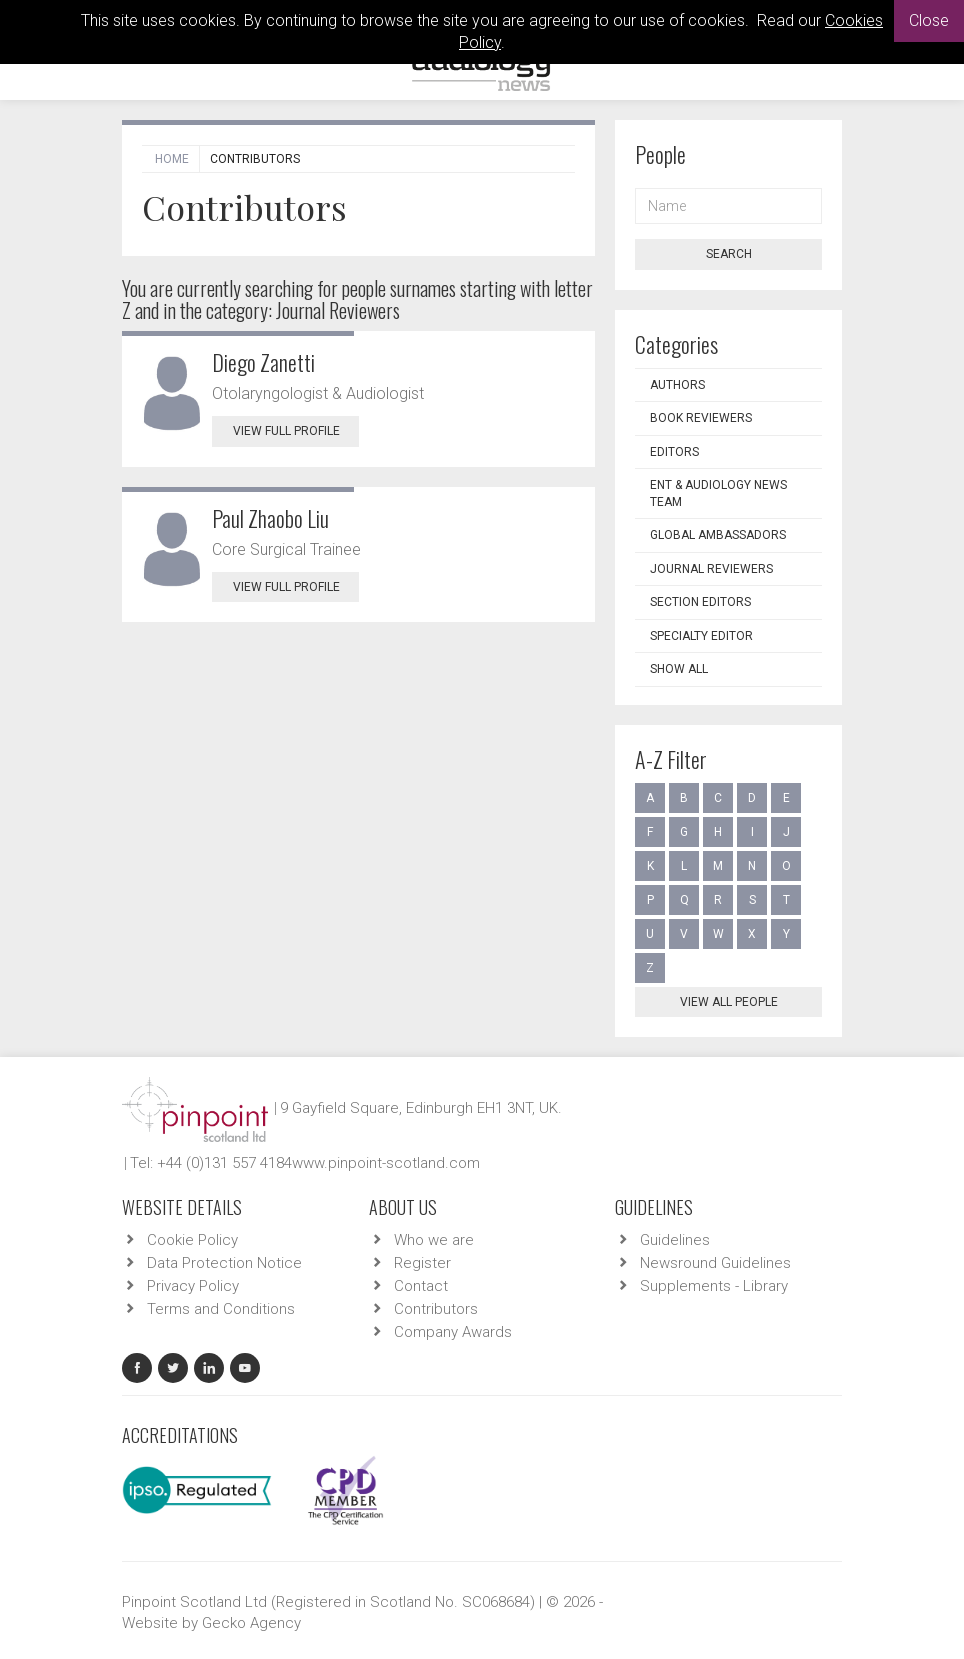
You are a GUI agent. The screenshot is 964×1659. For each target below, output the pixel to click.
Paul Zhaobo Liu (270, 518)
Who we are (434, 1240)
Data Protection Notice (224, 1263)
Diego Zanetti (263, 362)
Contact (421, 1286)
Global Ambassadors (718, 535)
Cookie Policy (192, 1240)
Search (729, 254)
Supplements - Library (714, 1286)
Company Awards (453, 1332)
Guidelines (675, 1240)
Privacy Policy (193, 1286)
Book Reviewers (701, 418)
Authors (677, 385)
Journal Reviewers (711, 569)
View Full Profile (296, 431)
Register (422, 1263)
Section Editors (700, 602)
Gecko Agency (251, 1623)
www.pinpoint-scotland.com (386, 1163)
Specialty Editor (701, 636)
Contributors (436, 1309)
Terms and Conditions (221, 1309)
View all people (729, 1002)
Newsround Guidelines (715, 1263)
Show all (679, 669)
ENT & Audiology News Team (718, 493)
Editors (674, 452)
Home (172, 159)
